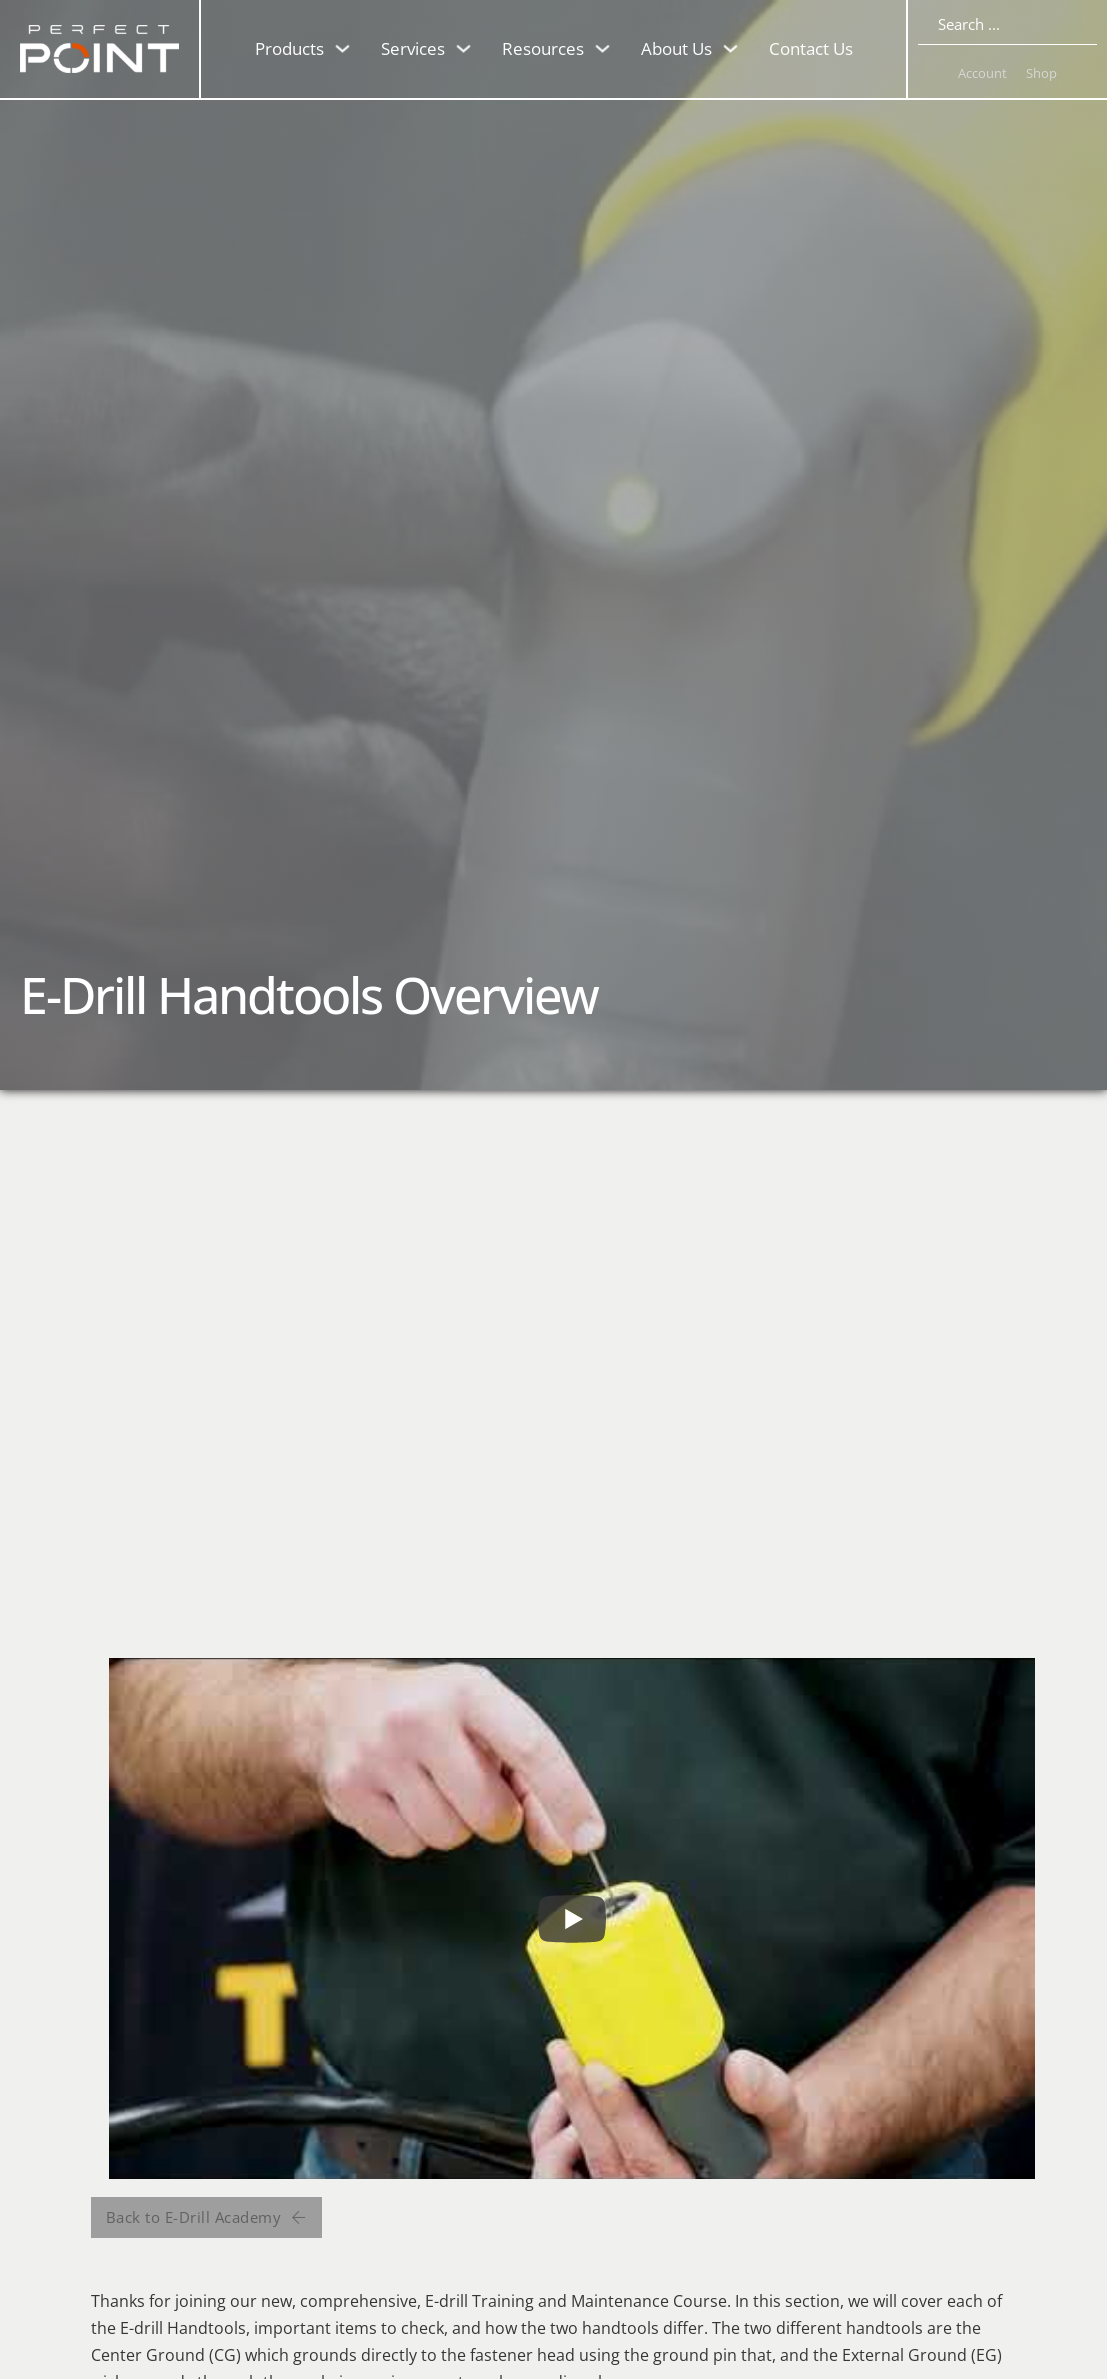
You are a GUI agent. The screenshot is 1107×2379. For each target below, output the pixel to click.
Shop (1041, 73)
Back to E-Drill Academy (206, 2217)
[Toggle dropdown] (342, 48)
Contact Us (811, 48)
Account (982, 73)
